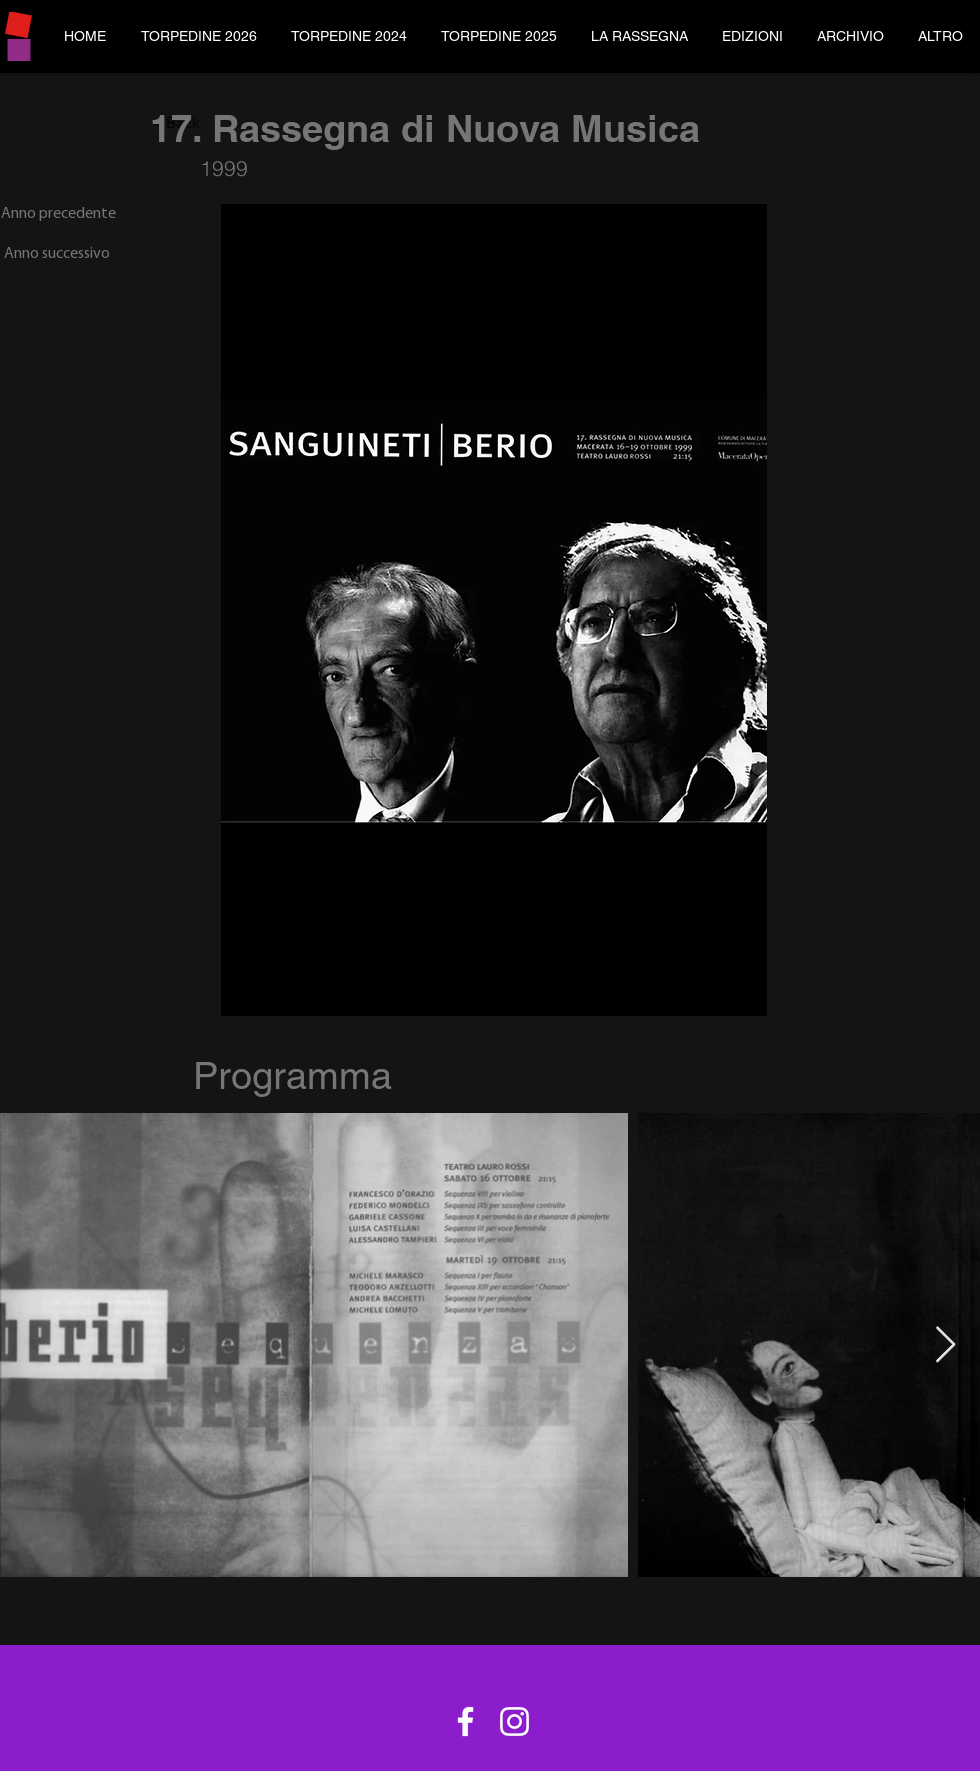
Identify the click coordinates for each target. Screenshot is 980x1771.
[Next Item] (945, 1345)
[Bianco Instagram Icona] (514, 1721)
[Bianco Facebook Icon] (465, 1721)
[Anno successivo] (55, 254)
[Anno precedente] (58, 214)
